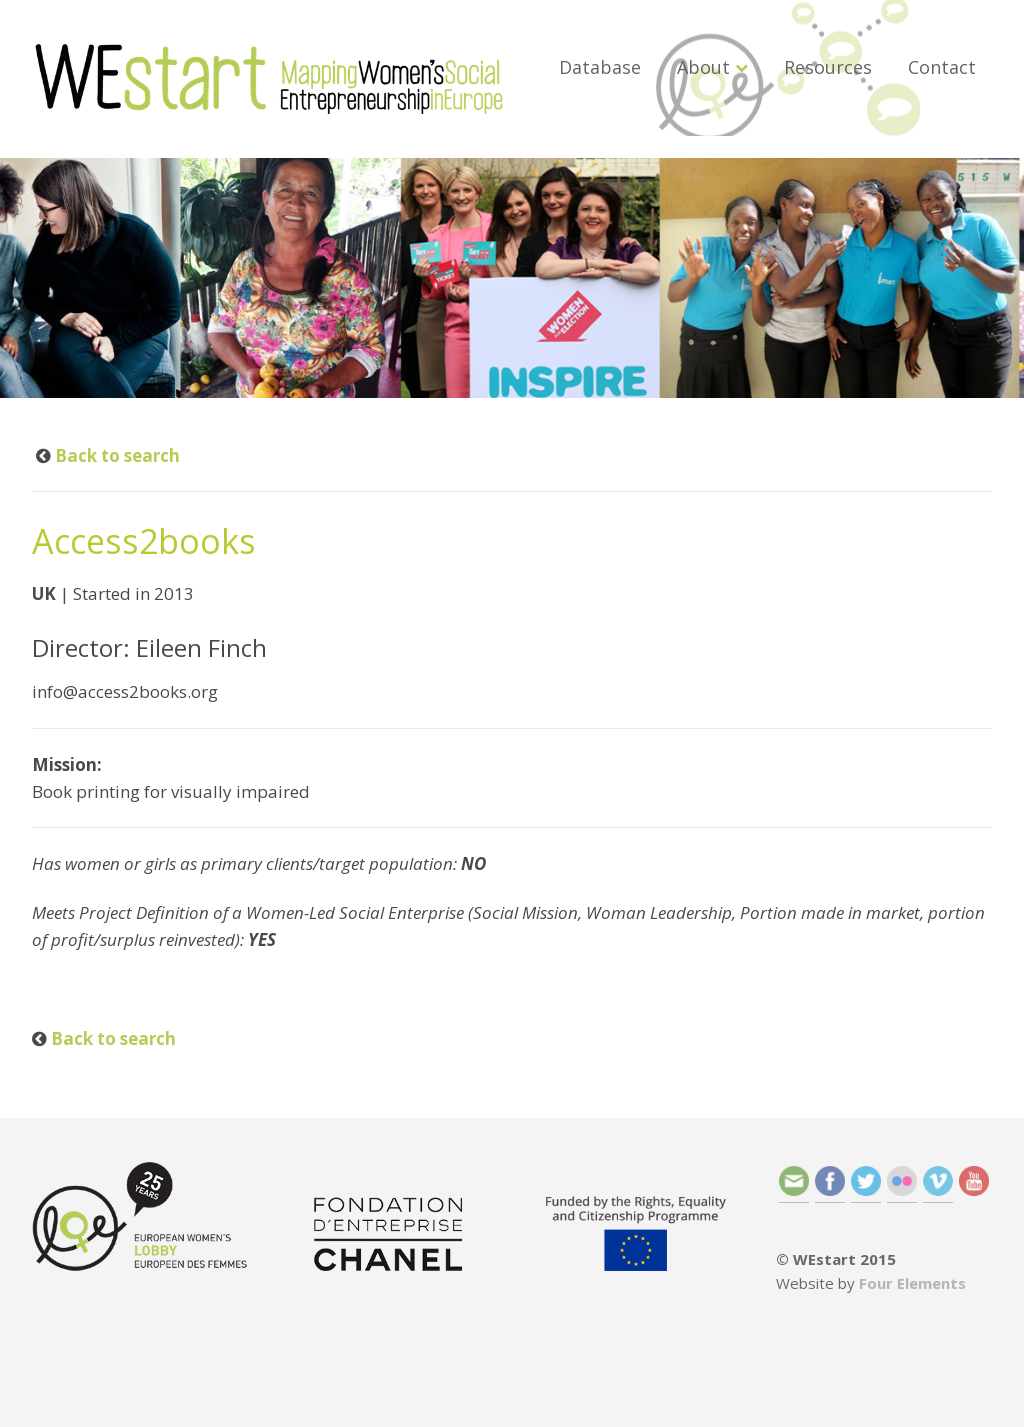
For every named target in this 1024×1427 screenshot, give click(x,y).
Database (600, 67)
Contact (942, 67)
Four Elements (912, 1283)
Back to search (115, 455)
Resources (828, 67)
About (703, 67)
